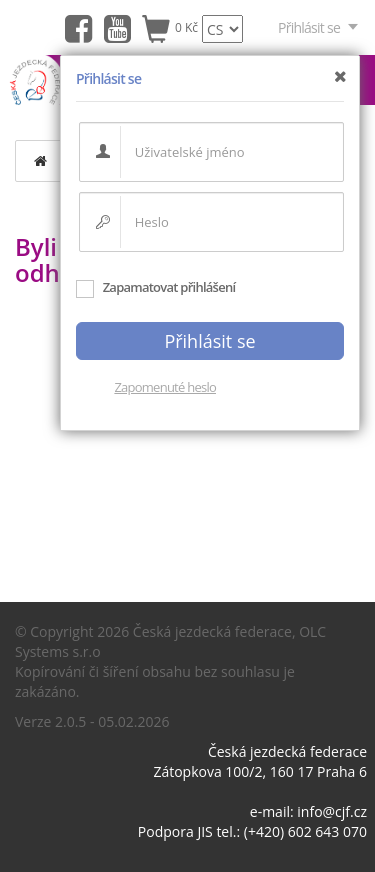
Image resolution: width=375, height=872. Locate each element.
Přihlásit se (319, 27)
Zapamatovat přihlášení (155, 287)
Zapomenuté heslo (165, 387)
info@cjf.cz (332, 811)
